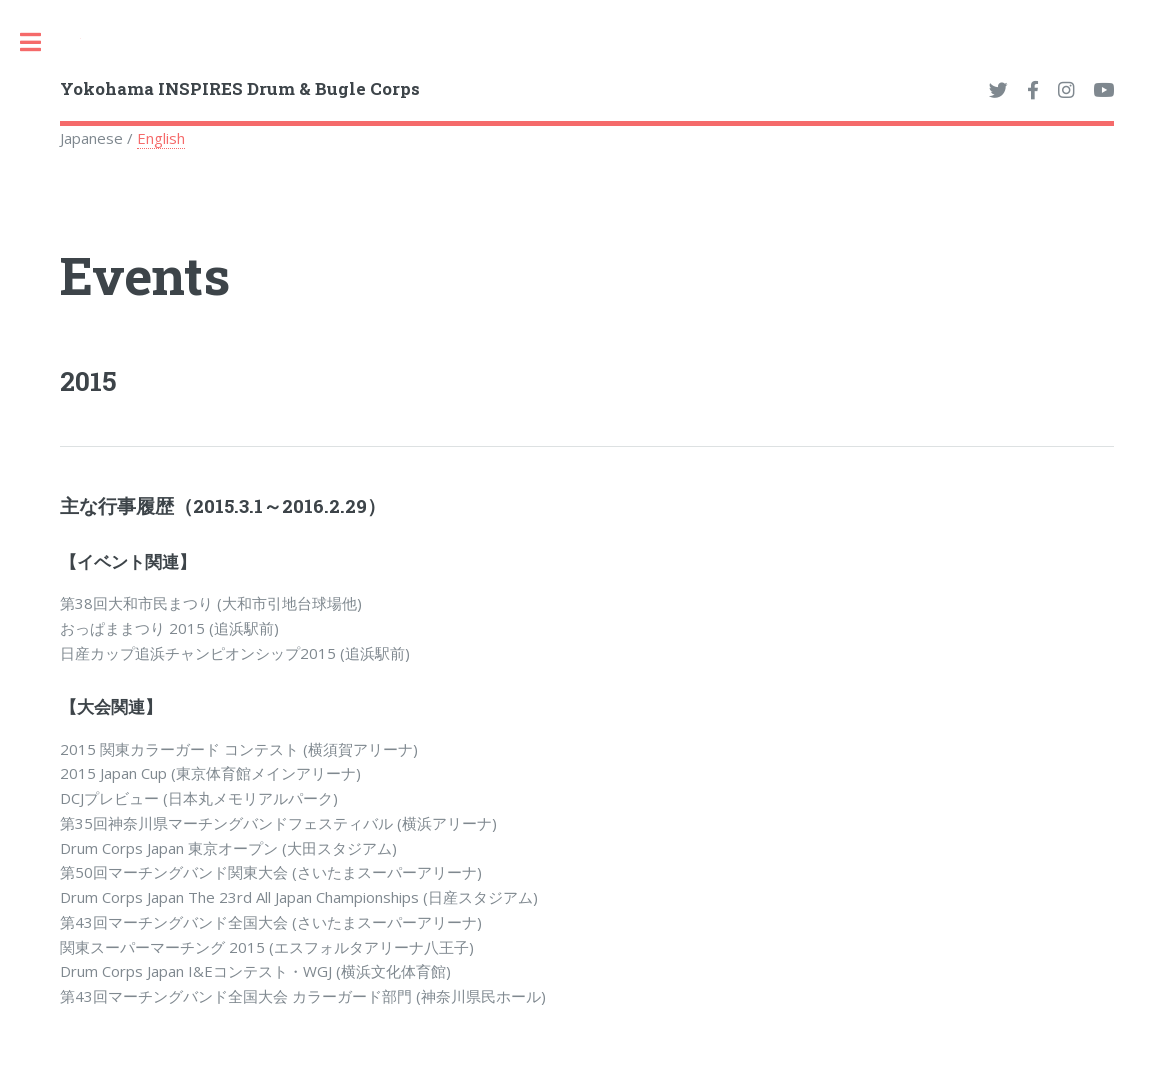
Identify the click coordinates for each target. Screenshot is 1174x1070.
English (161, 138)
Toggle (40, 42)
